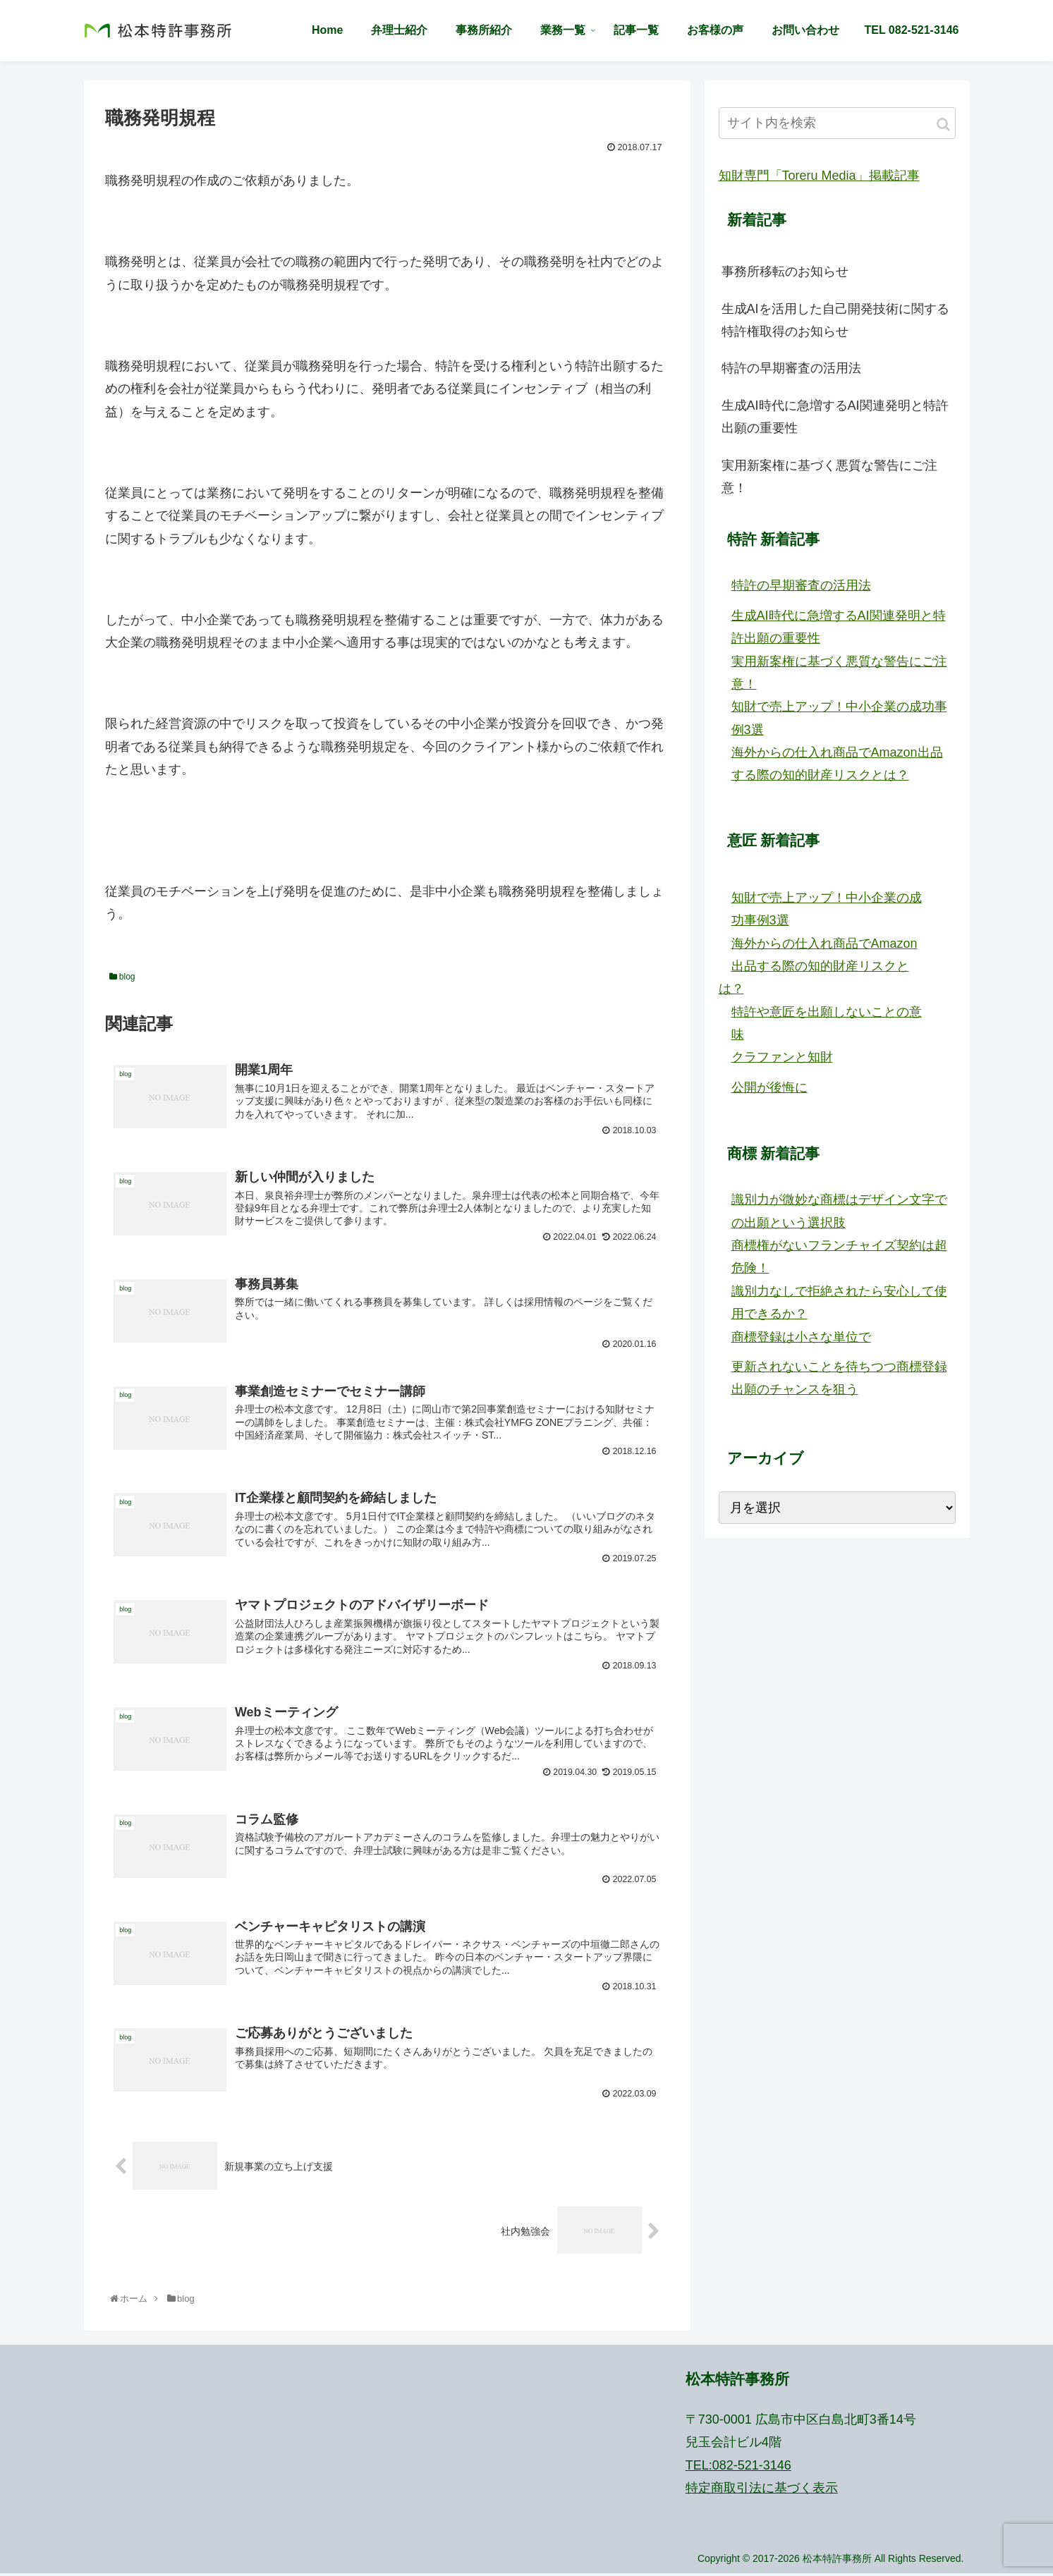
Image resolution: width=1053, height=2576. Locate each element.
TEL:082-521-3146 (738, 2467)
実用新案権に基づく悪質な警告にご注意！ (829, 476)
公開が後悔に (769, 1087)
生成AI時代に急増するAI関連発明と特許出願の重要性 (835, 416)
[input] (837, 123)
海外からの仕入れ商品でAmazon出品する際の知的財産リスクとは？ (818, 966)
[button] (943, 124)
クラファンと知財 (782, 1057)
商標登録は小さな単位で (801, 1337)
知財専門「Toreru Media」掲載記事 (819, 176)
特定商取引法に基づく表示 (762, 2490)
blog (122, 977)
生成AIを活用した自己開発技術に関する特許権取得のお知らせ (835, 320)
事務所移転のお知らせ (785, 271)
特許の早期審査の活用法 (791, 368)
